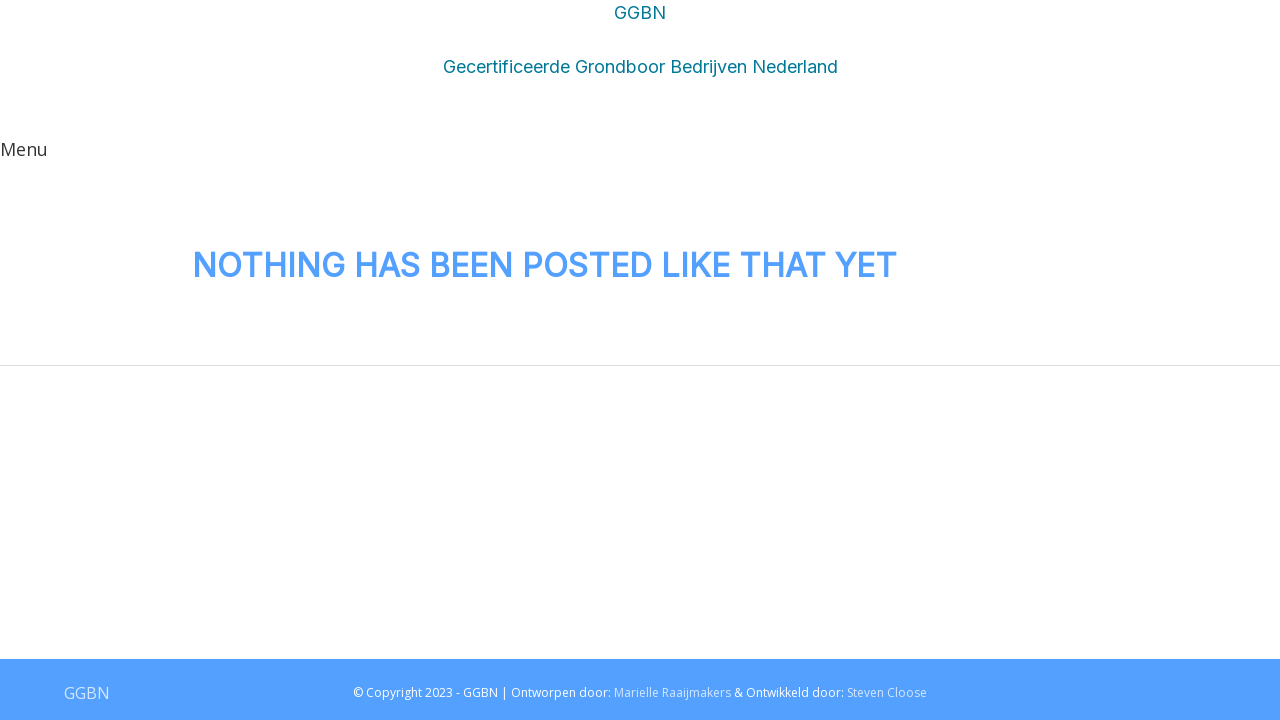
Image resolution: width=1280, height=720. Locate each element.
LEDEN (890, 160)
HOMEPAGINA (601, 215)
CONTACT (1005, 160)
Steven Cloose (887, 693)
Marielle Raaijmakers (672, 693)
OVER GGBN (763, 160)
